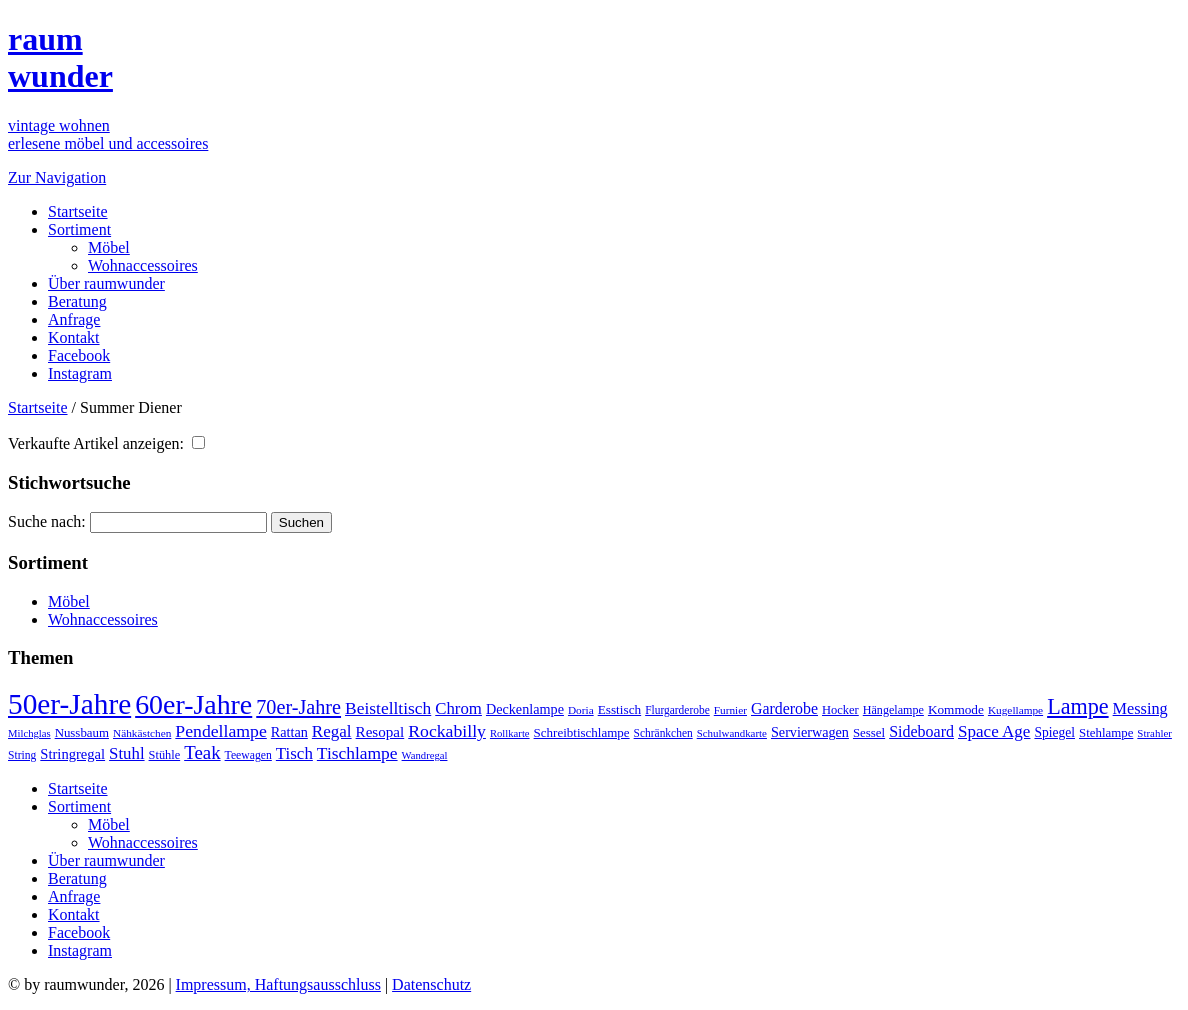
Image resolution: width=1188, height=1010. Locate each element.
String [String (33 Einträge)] (22, 755)
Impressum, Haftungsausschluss (278, 984)
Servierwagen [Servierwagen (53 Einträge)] (810, 732)
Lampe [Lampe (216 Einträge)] (1077, 706)
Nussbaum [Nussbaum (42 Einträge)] (82, 733)
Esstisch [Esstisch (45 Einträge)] (619, 709)
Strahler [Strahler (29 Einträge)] (1154, 733)
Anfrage (74, 319)
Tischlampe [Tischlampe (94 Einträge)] (357, 753)
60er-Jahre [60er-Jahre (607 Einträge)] (193, 704)
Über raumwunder (106, 283)
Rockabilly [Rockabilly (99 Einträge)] (447, 731)
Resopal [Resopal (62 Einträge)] (380, 732)
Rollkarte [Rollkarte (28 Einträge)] (510, 733)
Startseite (78, 211)
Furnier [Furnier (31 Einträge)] (730, 710)
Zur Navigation (57, 177)
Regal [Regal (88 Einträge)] (332, 731)
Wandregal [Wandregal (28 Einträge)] (425, 755)
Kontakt (74, 337)
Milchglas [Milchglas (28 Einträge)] (29, 733)
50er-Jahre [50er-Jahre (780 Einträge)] (69, 704)
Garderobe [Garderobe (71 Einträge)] (784, 708)
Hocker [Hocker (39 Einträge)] (840, 710)
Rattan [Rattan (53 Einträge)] (289, 732)
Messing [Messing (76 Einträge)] (1140, 709)
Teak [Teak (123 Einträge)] (202, 752)
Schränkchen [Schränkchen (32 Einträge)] (663, 733)
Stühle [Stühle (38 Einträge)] (165, 755)
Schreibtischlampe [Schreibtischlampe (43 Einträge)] (582, 732)
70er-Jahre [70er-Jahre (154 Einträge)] (298, 707)
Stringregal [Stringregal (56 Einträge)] (72, 754)
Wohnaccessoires (143, 265)
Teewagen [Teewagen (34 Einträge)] (248, 755)
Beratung (77, 301)
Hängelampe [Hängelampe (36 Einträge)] (893, 710)
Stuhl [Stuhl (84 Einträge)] (126, 753)
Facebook (79, 355)
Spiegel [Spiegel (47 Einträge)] (1054, 732)
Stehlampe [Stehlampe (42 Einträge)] (1106, 733)
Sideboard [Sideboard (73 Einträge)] (921, 731)
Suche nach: (47, 521)
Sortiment (79, 229)
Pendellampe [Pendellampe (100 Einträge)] (220, 731)
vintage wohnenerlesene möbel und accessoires (108, 134)
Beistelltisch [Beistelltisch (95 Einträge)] (388, 708)
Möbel (109, 247)
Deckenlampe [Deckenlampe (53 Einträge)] (525, 709)
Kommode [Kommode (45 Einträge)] (956, 709)
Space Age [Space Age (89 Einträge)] (994, 731)
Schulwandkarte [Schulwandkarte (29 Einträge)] (732, 733)
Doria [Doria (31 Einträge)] (581, 710)
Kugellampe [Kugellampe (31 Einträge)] (1015, 710)
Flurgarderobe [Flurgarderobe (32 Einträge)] (677, 710)
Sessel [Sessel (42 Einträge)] (869, 733)
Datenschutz (431, 984)
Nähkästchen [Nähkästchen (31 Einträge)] (142, 733)
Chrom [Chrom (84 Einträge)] (458, 708)
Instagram (80, 373)
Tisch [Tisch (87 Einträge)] (294, 753)
